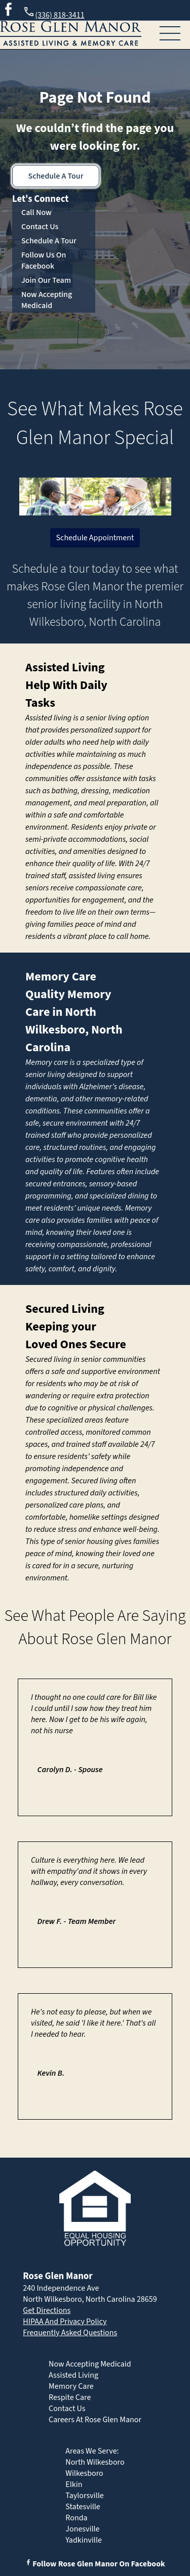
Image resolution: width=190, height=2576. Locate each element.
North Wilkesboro (94, 2462)
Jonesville (82, 2529)
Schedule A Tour (56, 176)
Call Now (36, 212)
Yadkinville (83, 2540)
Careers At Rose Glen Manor (95, 2419)
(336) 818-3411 (53, 13)
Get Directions (46, 2310)
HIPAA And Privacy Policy (64, 2321)
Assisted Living (65, 667)
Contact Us (39, 226)
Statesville (82, 2506)
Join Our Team (46, 280)
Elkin (73, 2484)
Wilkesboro (84, 2473)
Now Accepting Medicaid (46, 300)
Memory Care (60, 976)
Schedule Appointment (95, 537)
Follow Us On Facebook (43, 260)
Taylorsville (84, 2495)
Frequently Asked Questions (70, 2332)
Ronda (76, 2517)
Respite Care (70, 2397)
